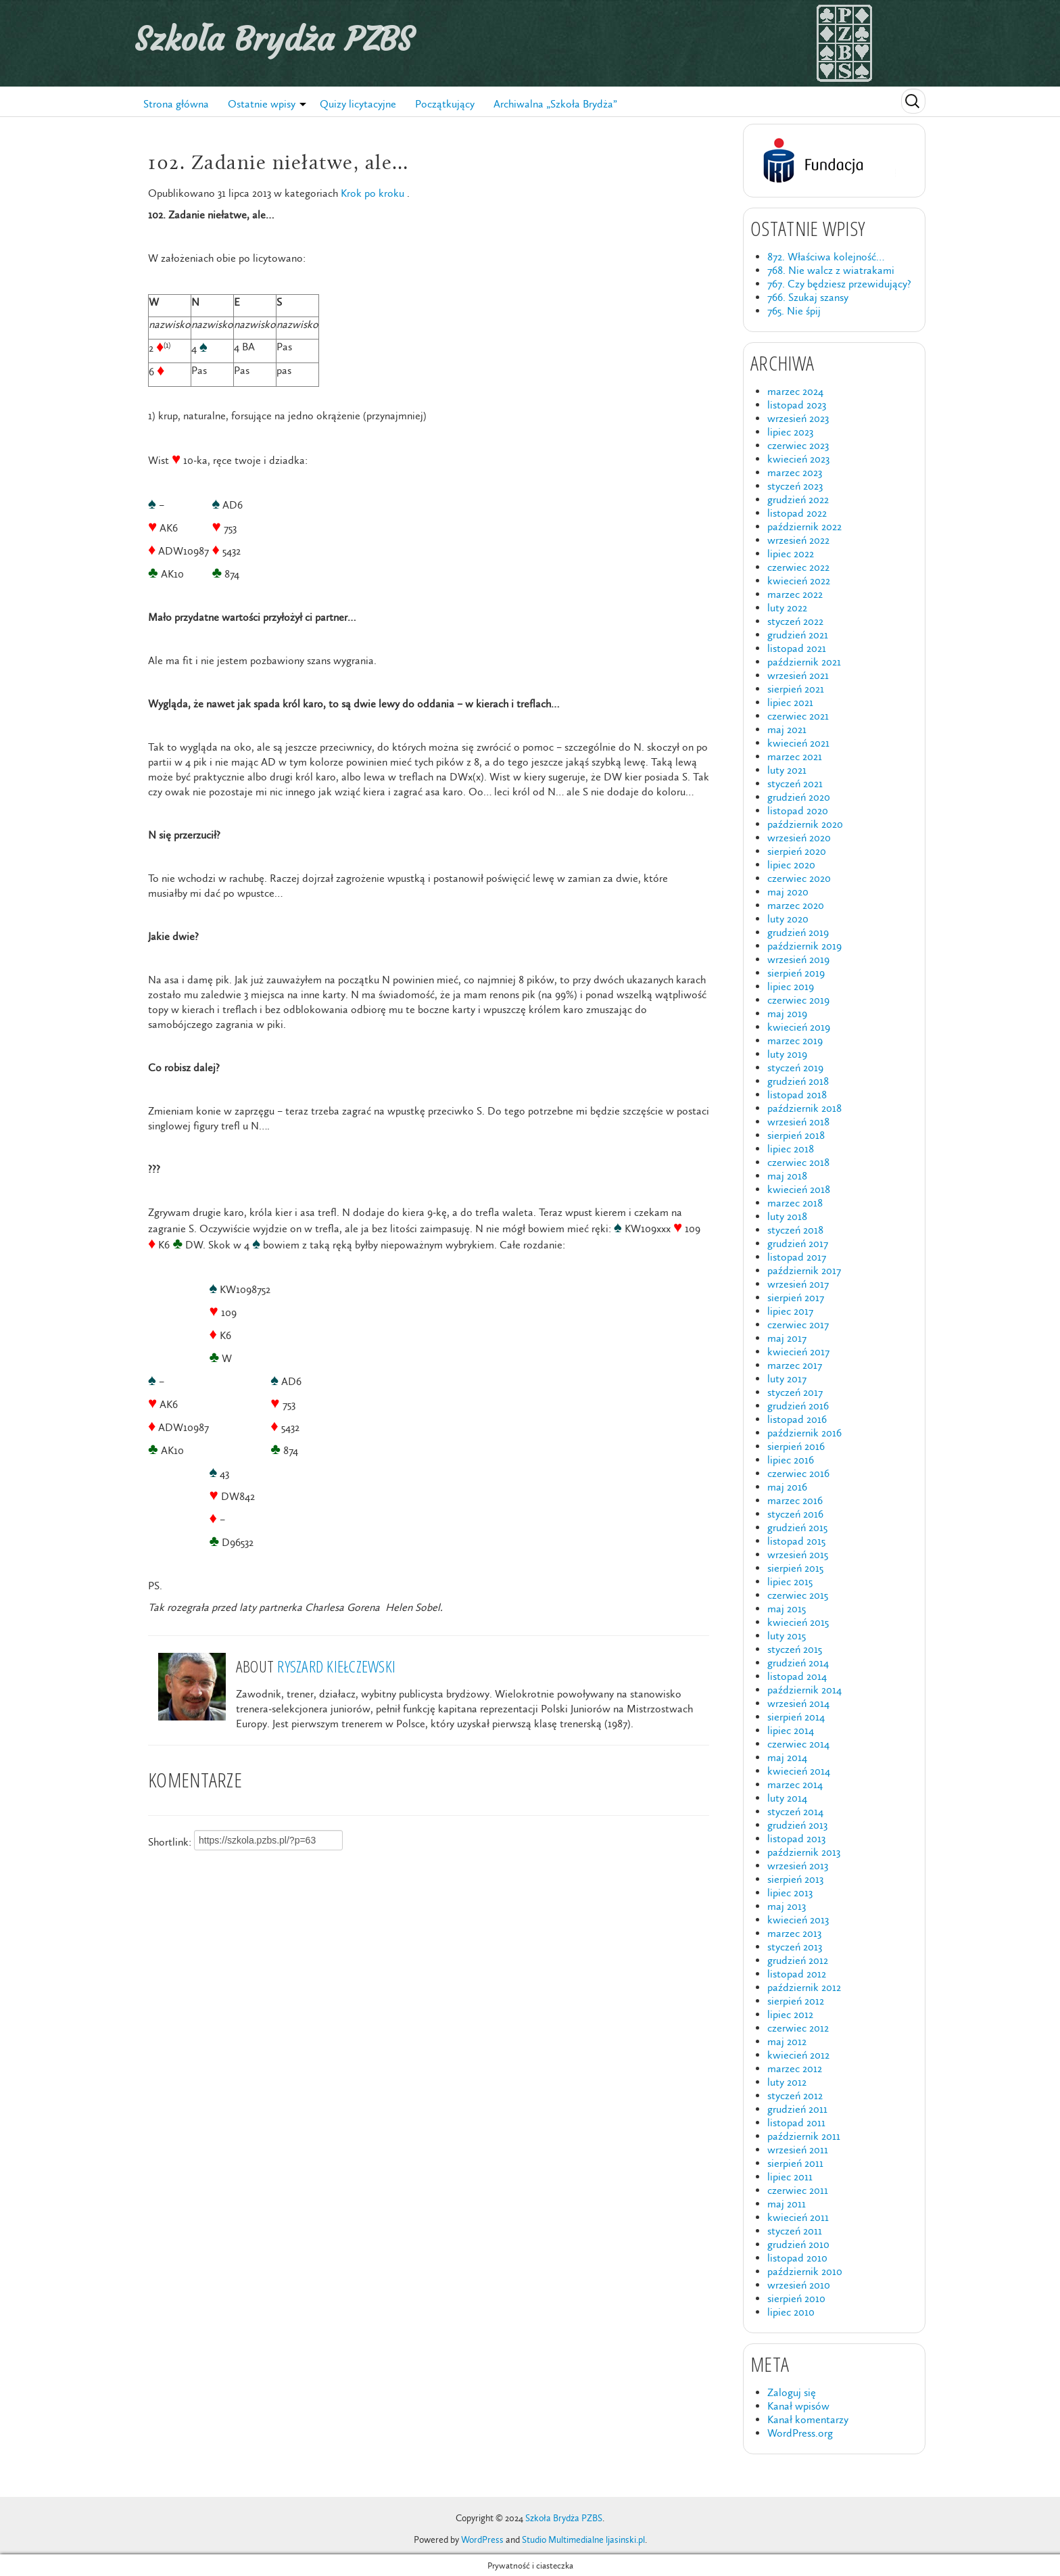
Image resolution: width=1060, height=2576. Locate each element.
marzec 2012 (794, 2068)
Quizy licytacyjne (358, 103)
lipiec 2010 (791, 2311)
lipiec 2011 (790, 2176)
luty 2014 (787, 1798)
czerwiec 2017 (798, 1324)
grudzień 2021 (797, 634)
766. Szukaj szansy (807, 297)
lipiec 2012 (790, 2014)
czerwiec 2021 (798, 715)
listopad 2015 (796, 1541)
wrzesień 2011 (797, 2149)
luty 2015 (786, 1635)
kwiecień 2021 (798, 742)
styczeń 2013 (794, 1946)
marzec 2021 (794, 756)
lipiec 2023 (790, 431)
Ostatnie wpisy (261, 103)
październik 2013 (803, 1852)
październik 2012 (804, 1987)
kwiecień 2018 (798, 1189)
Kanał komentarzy (807, 2419)
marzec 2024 (795, 391)
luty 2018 (787, 1216)
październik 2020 (805, 824)
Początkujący (445, 103)
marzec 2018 (795, 1202)
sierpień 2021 (795, 688)
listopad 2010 (797, 2257)
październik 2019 (804, 945)
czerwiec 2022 (798, 567)
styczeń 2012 (795, 2095)
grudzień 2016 (798, 1405)
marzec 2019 (795, 1040)
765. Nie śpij (794, 310)
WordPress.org (800, 2433)
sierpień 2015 (795, 1568)
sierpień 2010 (796, 2298)
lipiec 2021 (790, 702)
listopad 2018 (797, 1094)
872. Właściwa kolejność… (825, 256)
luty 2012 (786, 2082)
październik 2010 (804, 2271)
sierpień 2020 (796, 851)
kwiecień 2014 (798, 1770)
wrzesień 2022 (798, 540)
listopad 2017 (796, 1256)
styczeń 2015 (794, 1649)
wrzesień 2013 (797, 1865)
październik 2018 (804, 1108)
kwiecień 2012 (798, 2054)
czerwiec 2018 (798, 1162)
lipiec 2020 (791, 864)
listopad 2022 (797, 513)
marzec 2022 (795, 594)
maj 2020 (788, 891)
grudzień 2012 (797, 1960)
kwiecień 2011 (798, 2217)
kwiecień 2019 (798, 1027)
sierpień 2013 (795, 1879)
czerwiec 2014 (798, 1743)
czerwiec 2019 (798, 999)
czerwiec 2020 (799, 878)
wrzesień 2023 (798, 418)
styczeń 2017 (795, 1392)
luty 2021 (786, 770)
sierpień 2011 (795, 2163)
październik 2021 (804, 661)
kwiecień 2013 (798, 1919)
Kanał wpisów (798, 2405)
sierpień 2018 (796, 1135)
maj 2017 (786, 1338)
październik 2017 (804, 1270)
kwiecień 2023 (798, 458)
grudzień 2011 (797, 2109)
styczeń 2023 (795, 485)
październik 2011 (803, 2136)
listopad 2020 (797, 810)
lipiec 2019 (790, 986)
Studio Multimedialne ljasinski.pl (583, 2540)
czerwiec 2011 (797, 2190)
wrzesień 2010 (798, 2284)
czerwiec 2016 (798, 1473)
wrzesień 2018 (798, 1121)
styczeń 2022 (795, 621)
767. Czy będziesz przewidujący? (839, 283)
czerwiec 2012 (798, 2027)
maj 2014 (787, 1757)
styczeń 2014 (795, 1811)
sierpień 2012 (795, 2000)
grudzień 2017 (797, 1243)
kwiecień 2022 (798, 580)
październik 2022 (804, 526)
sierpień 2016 (796, 1446)
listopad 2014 (797, 1676)
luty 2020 (788, 918)
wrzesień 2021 (798, 675)
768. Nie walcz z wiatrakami (830, 270)
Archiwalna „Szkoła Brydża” (555, 103)
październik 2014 (804, 1689)
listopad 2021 (796, 648)
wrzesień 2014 (798, 1703)
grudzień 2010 (798, 2244)
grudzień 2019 (798, 932)
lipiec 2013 (790, 1892)
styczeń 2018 (795, 1229)
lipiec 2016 (790, 1459)
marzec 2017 (794, 1365)
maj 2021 (786, 729)
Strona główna (176, 103)
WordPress (482, 2540)
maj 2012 (786, 2041)
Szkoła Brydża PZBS (274, 39)
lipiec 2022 (790, 553)
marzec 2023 (794, 472)
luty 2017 (786, 1378)
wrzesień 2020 (799, 837)
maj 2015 (786, 1608)
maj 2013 (786, 1906)
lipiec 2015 (790, 1581)
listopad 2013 (796, 1838)
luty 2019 (787, 1054)
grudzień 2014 (798, 1662)
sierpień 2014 (796, 1716)
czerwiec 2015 (797, 1595)
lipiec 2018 (790, 1148)
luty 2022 (787, 607)
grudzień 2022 (798, 499)
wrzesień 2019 (798, 959)
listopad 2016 (797, 1419)
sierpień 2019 (796, 972)
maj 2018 (787, 1175)
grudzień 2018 (798, 1081)
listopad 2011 (796, 2122)
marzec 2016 (795, 1500)
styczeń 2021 (795, 783)
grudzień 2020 (798, 797)
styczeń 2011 (794, 2230)
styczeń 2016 (795, 1513)
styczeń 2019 (795, 1067)
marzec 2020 (795, 905)
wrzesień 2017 (798, 1284)
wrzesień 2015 (797, 1554)
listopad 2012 (796, 1973)
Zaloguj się (791, 2392)
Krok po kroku (372, 193)
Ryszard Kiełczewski (336, 1666)
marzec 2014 (795, 1784)
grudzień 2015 (797, 1527)
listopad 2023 (796, 404)
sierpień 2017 (795, 1297)
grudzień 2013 (797, 1825)
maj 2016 (787, 1486)
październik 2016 (804, 1432)
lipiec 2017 (790, 1311)
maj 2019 (787, 1013)
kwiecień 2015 (798, 1622)
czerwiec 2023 (798, 445)
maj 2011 (786, 2203)
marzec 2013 (794, 1933)
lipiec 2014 (790, 1730)
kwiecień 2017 (798, 1351)
